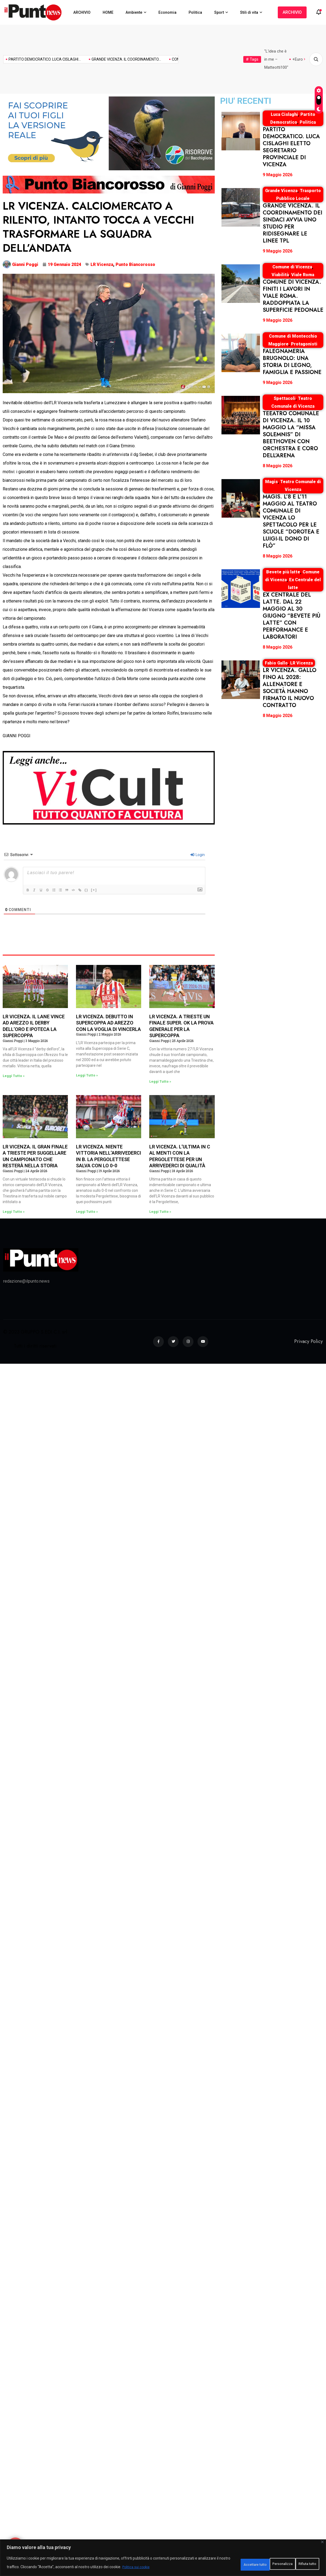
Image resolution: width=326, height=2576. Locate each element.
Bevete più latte (283, 571)
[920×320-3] (109, 133)
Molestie (288, 59)
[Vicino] (322, 2542)
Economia (167, 12)
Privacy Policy (308, 1341)
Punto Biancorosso (135, 264)
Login (197, 855)
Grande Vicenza (281, 190)
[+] (103, 890)
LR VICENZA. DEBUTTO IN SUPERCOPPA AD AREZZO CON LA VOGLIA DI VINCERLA (108, 1023)
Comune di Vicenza (292, 266)
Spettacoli (285, 398)
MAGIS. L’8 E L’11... (167, 59)
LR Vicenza (102, 264)
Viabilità (280, 274)
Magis (271, 481)
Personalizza (219, 2563)
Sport (219, 12)
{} (96, 890)
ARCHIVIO (82, 12)
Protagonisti (304, 344)
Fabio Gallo (276, 663)
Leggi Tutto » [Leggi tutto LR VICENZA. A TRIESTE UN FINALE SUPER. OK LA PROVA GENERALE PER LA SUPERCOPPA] (160, 1081)
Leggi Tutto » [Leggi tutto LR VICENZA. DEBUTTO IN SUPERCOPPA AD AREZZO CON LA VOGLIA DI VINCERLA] (87, 1075)
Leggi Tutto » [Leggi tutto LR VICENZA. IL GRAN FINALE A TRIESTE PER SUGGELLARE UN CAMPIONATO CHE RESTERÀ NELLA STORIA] (14, 1212)
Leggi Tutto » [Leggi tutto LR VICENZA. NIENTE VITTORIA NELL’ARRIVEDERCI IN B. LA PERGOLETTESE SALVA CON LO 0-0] (87, 1212)
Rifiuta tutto (258, 2563)
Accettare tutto (298, 2563)
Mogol (270, 59)
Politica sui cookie (173, 2567)
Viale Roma (302, 274)
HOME (108, 12)
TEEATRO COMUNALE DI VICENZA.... (111, 59)
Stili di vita (249, 12)
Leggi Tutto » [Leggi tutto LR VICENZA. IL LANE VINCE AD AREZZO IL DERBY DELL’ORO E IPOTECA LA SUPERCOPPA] (14, 1076)
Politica (195, 12)
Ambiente (134, 12)
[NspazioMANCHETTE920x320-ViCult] (109, 787)
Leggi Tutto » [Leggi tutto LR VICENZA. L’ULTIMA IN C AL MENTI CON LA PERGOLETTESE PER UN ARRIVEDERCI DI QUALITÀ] (160, 1212)
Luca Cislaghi (284, 114)
